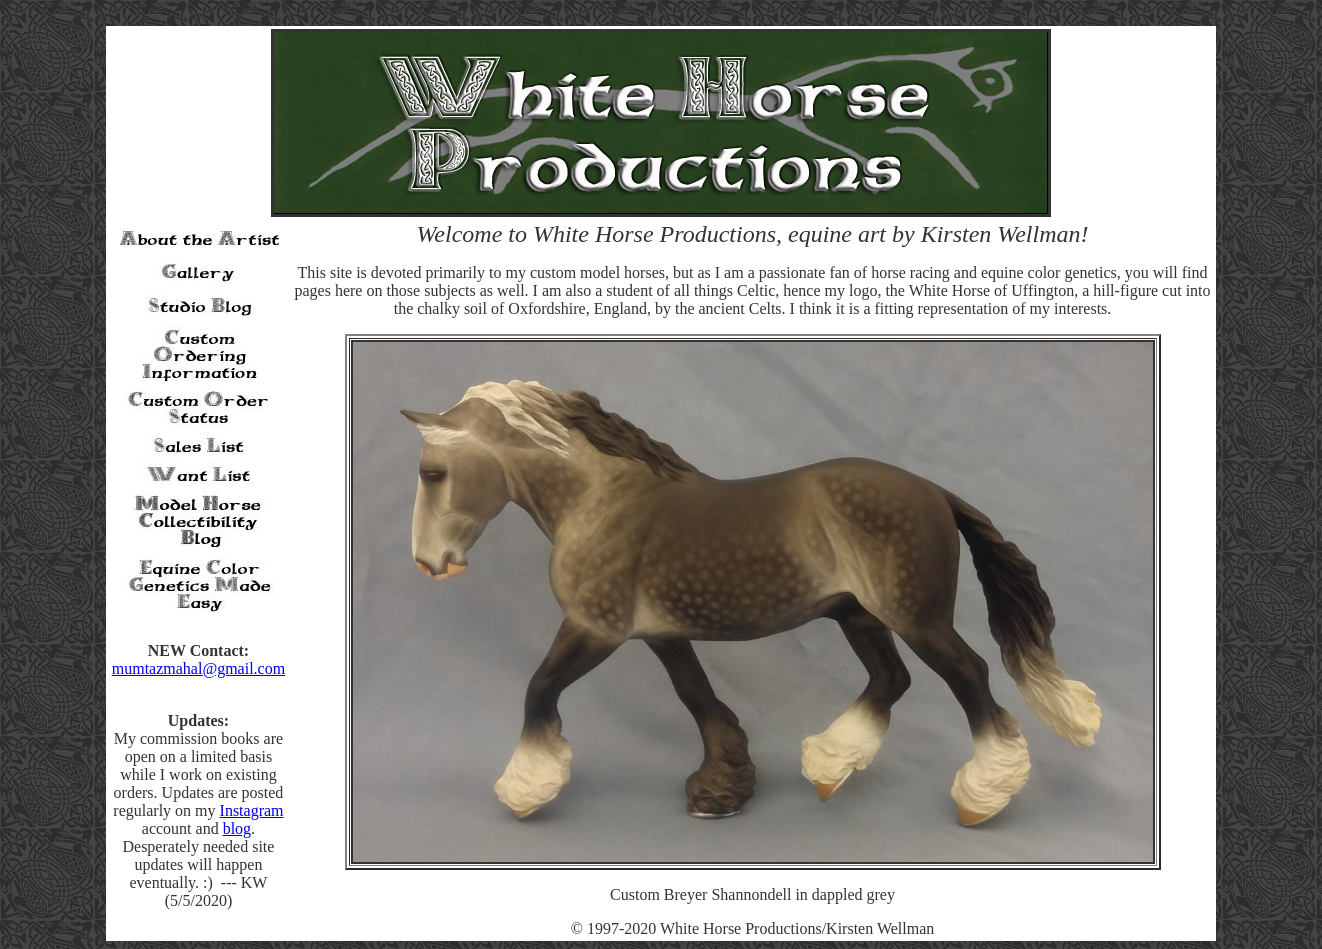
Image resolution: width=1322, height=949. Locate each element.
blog (237, 828)
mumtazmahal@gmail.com (198, 668)
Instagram (252, 810)
